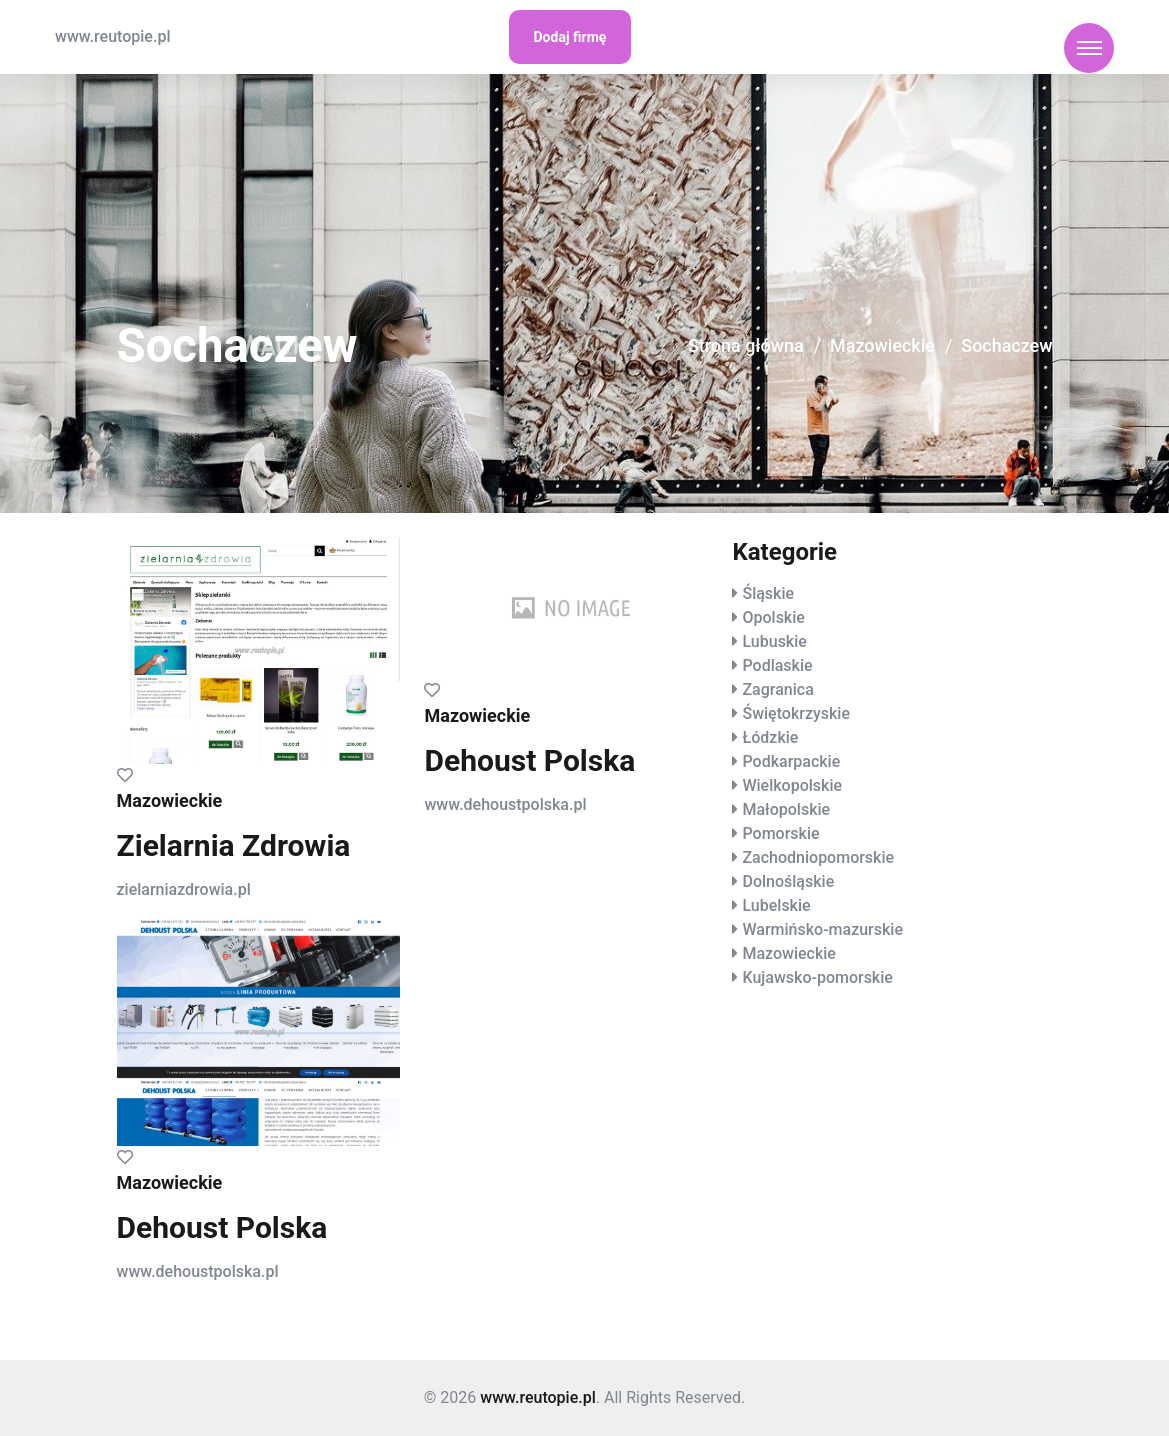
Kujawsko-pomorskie (817, 977)
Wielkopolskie (792, 785)
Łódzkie (770, 737)
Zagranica (777, 689)
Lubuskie (774, 641)
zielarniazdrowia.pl (184, 889)
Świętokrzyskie (796, 713)
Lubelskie (776, 905)
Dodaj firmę (570, 37)
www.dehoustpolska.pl (505, 804)
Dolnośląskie (788, 881)
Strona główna (745, 346)
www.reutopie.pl (112, 36)
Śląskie (768, 593)
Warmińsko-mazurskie (822, 929)
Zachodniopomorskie (818, 857)
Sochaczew (1007, 346)
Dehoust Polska (529, 760)
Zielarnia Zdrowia (234, 845)
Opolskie (773, 617)
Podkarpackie (791, 761)
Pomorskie (780, 833)
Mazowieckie (881, 346)
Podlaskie (777, 665)
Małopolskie (786, 809)
